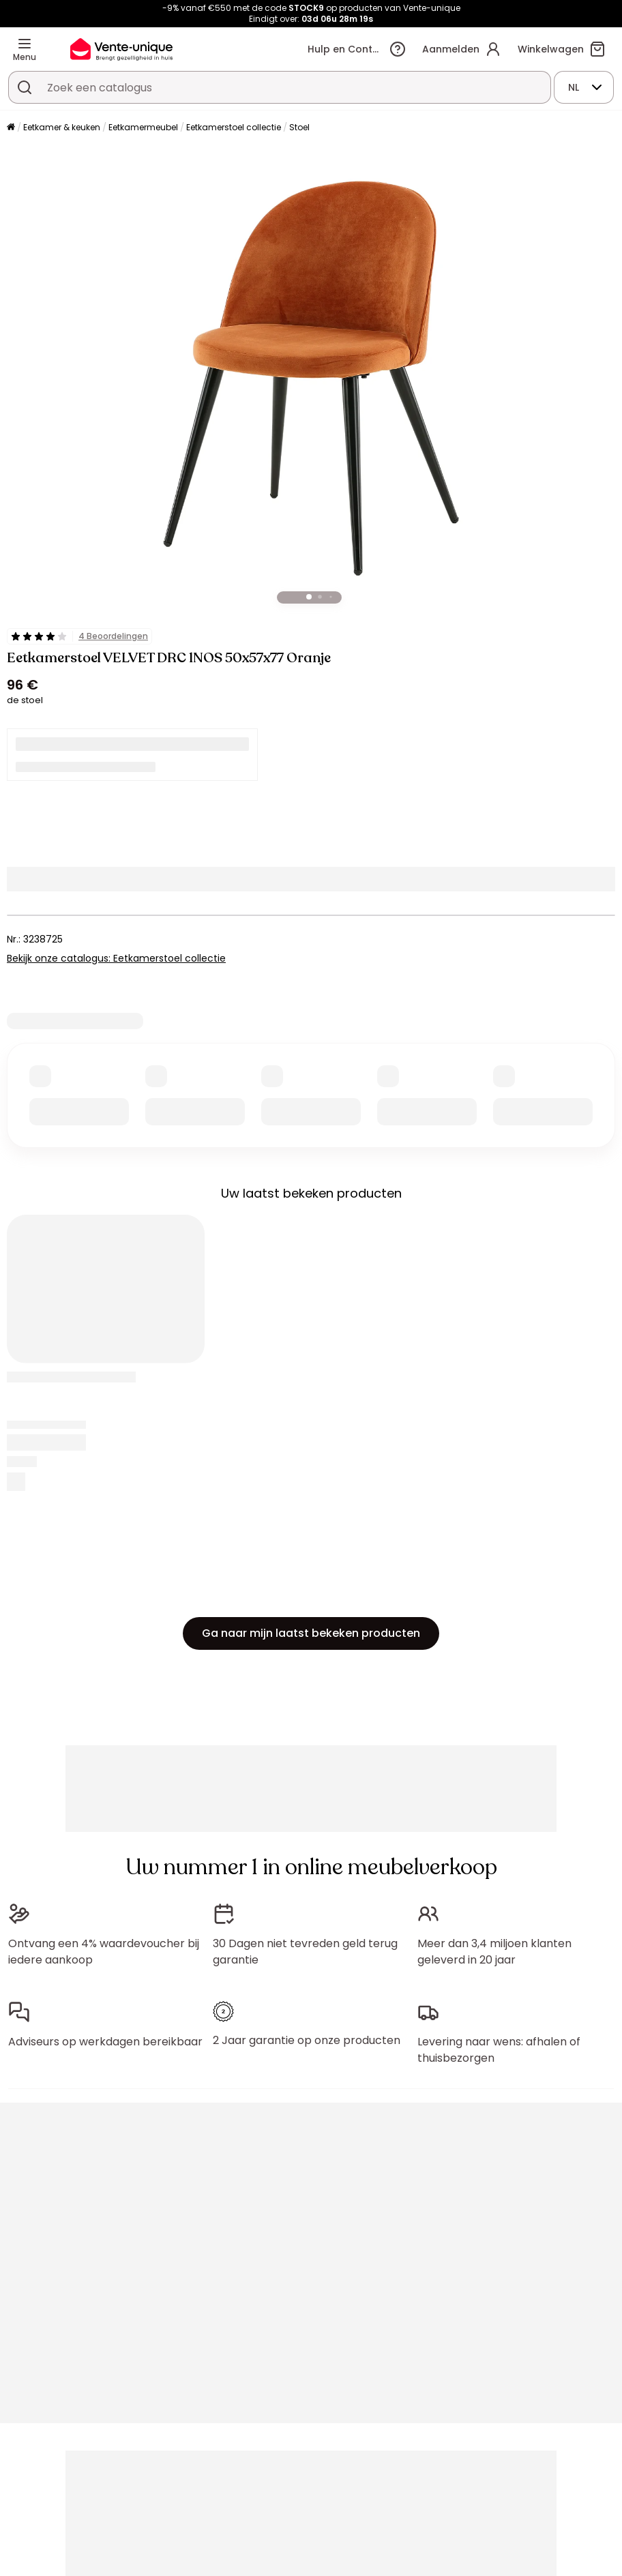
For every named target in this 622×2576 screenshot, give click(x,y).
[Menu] (24, 43)
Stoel (299, 127)
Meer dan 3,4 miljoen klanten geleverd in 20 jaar (494, 1952)
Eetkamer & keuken (61, 127)
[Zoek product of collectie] (24, 87)
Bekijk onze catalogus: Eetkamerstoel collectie (116, 958)
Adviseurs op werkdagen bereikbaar (105, 2041)
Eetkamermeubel (143, 127)
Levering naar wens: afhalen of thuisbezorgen (498, 2050)
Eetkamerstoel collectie (233, 127)
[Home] (11, 127)
